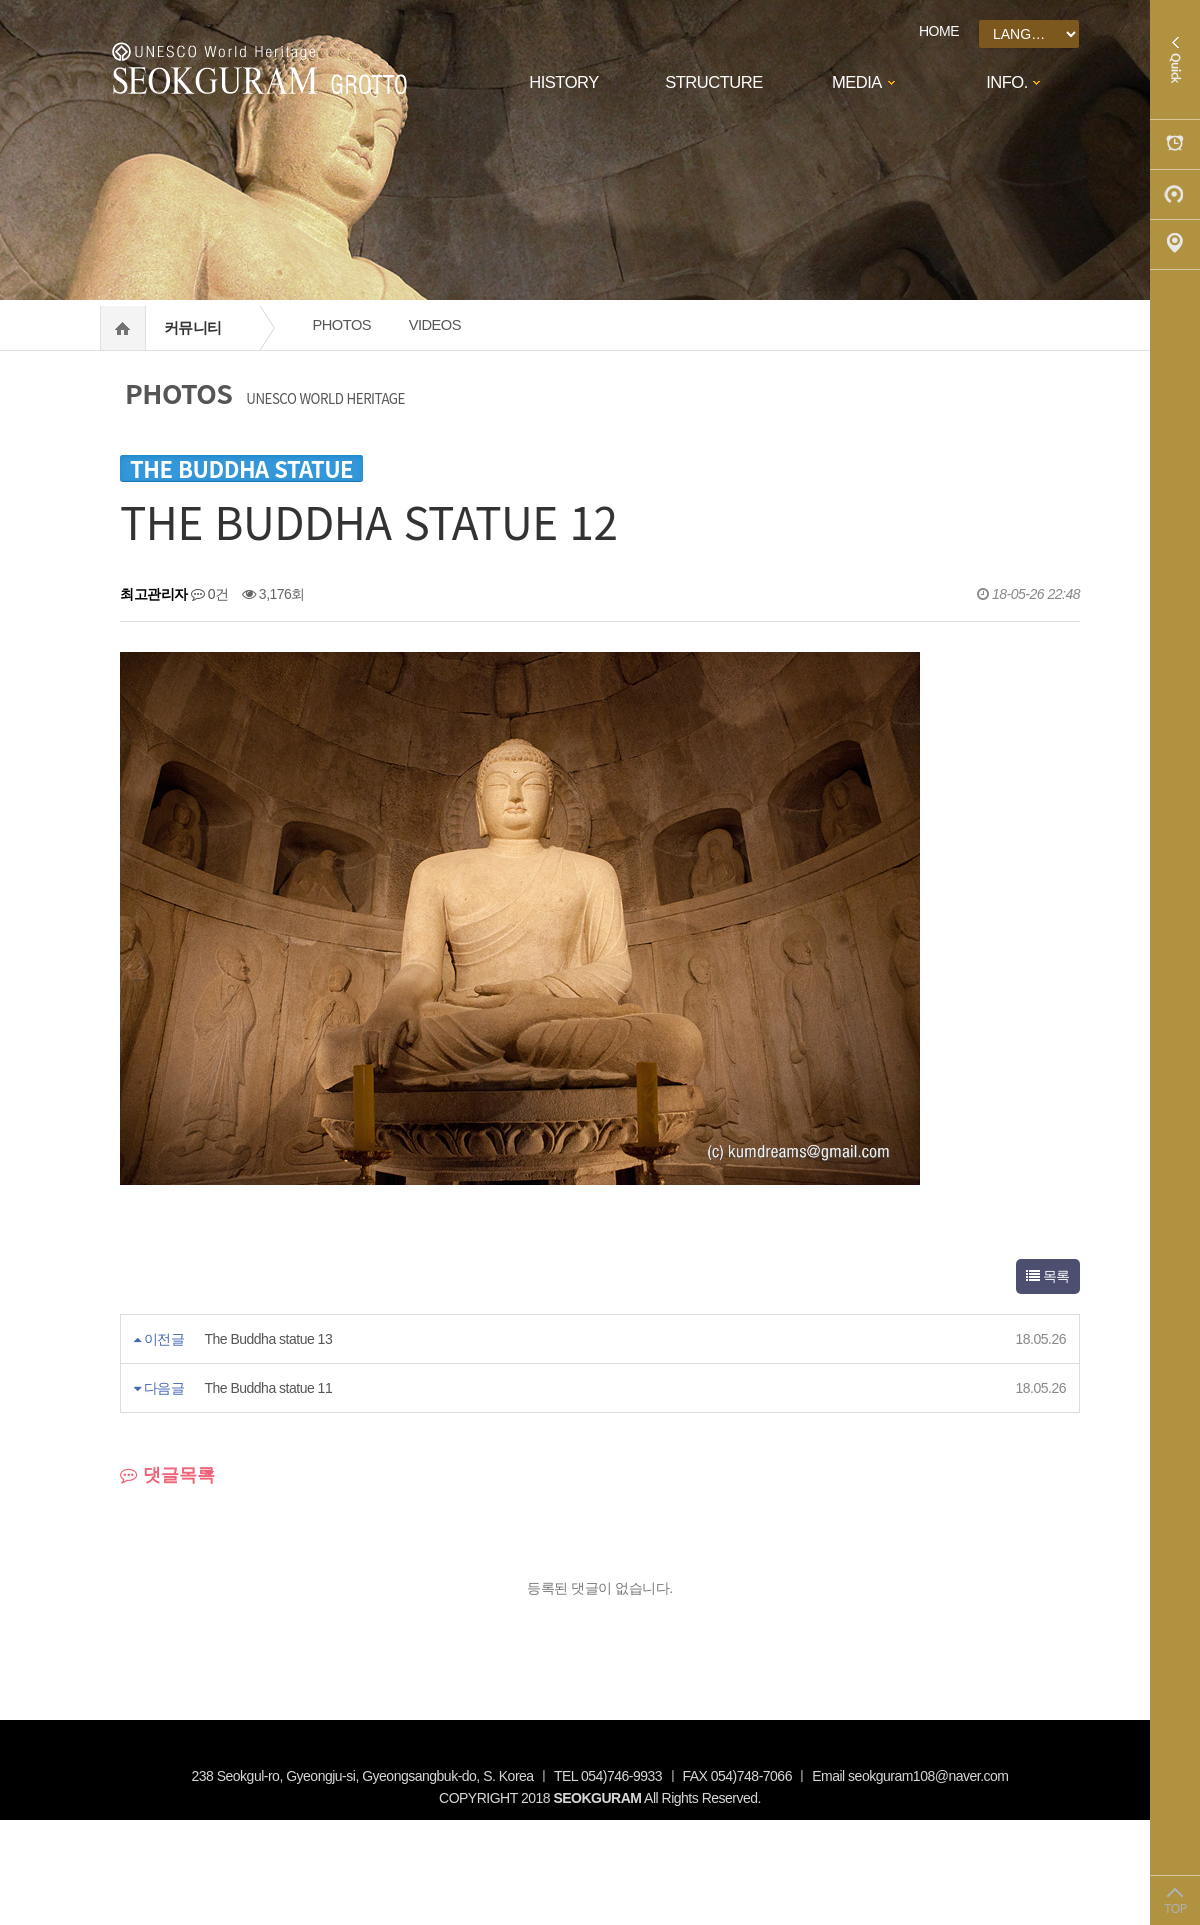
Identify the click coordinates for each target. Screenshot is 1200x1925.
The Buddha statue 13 (268, 1339)
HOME (939, 31)
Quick (1175, 60)
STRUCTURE (714, 82)
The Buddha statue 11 (268, 1388)
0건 (210, 594)
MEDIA (857, 82)
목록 (1048, 1276)
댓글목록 (167, 1475)
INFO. (1007, 82)
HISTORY (563, 82)
